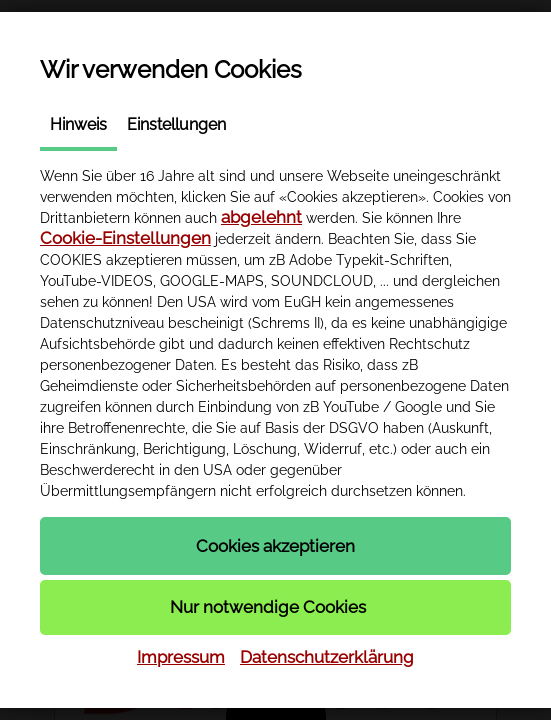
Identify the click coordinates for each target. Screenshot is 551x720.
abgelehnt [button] (261, 217)
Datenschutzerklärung (327, 657)
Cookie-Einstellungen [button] (125, 238)
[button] (275, 546)
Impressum (181, 657)
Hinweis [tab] (78, 124)
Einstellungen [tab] (176, 124)
